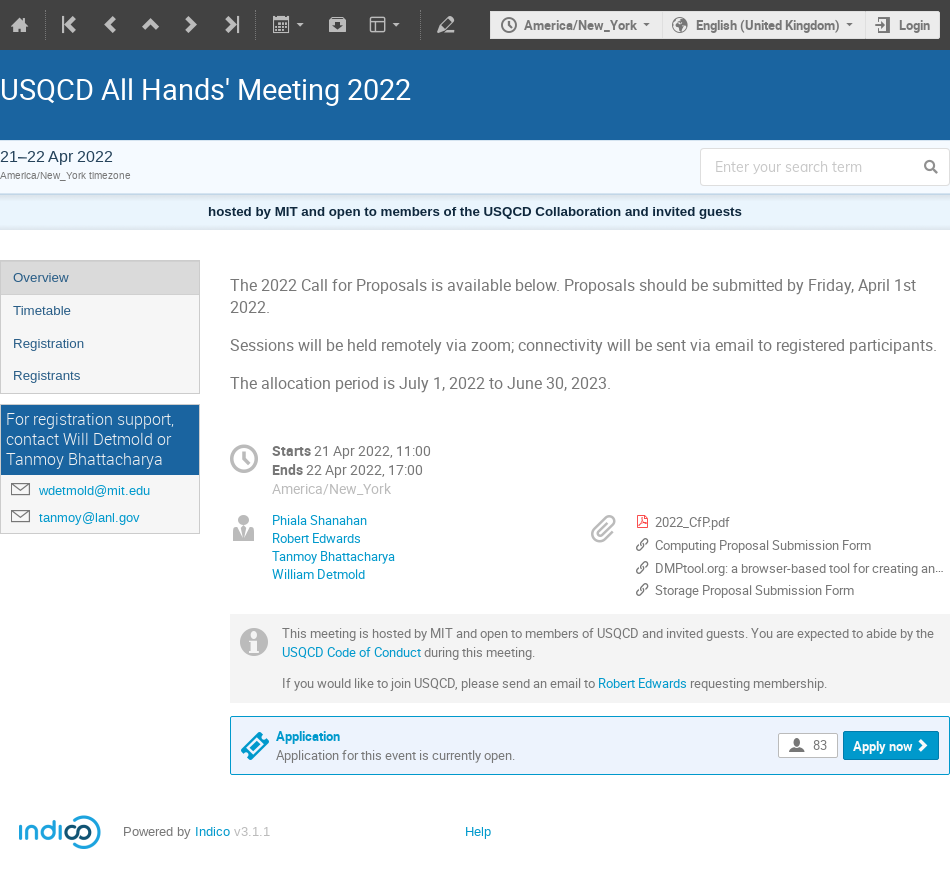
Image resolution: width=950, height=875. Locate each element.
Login (914, 25)
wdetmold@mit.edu (94, 490)
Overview (41, 277)
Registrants (46, 375)
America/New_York (580, 25)
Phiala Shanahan (319, 520)
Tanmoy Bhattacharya (333, 556)
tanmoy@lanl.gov (89, 517)
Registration (48, 343)
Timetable (42, 310)
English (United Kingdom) (768, 25)
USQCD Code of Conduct (351, 652)
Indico (212, 831)
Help (478, 831)
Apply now (883, 746)
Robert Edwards (316, 538)
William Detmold (318, 574)
